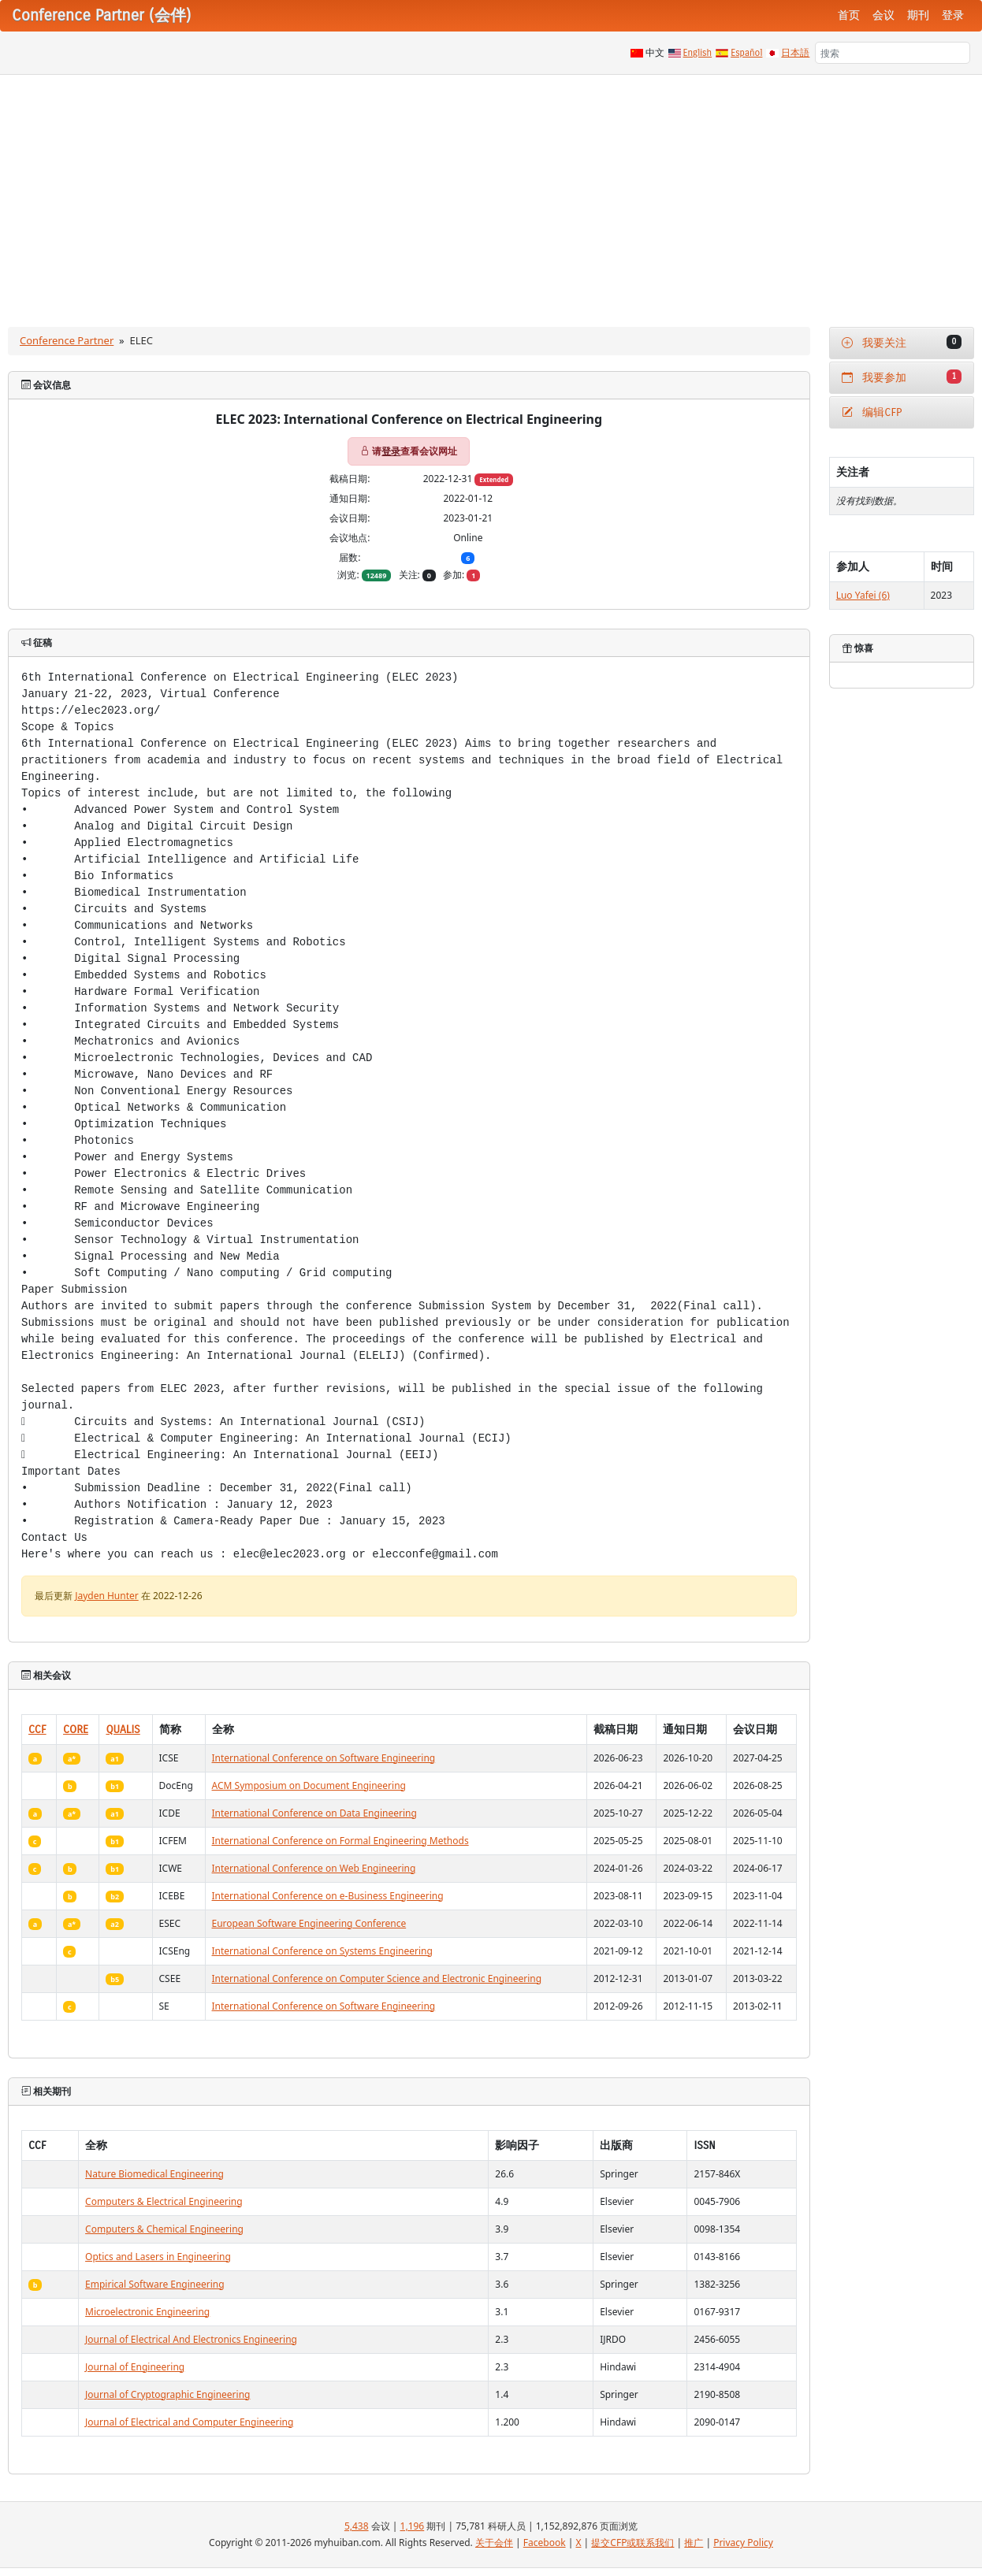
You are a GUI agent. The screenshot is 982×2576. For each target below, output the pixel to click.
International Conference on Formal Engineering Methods (340, 1840)
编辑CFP (872, 412)
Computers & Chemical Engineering (164, 2229)
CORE (75, 1729)
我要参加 (902, 376)
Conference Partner (66, 340)
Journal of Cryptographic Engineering (167, 2394)
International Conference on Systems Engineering (322, 1951)
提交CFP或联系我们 (632, 2542)
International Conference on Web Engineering (314, 1868)
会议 (883, 15)
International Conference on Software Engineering (324, 1758)
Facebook (544, 2542)
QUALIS (122, 1729)
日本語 (795, 52)
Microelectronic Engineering (147, 2311)
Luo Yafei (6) (863, 595)
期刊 (918, 15)
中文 (654, 52)
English (697, 52)
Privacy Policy (743, 2542)
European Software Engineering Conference (309, 1923)
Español (746, 52)
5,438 (356, 2526)
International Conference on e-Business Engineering (328, 1895)
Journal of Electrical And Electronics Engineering (191, 2339)
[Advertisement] (491, 193)
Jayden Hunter (107, 1595)
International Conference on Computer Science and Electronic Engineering (377, 1978)
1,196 (412, 2526)
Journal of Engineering (134, 2367)
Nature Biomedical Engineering (154, 2174)
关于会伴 (494, 2542)
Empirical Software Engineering (155, 2284)
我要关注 (902, 342)
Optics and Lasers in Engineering (158, 2256)
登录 (953, 15)
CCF (37, 1729)
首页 (849, 15)
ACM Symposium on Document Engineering (309, 1785)
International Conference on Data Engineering (314, 1813)
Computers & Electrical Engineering (163, 2201)
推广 (693, 2542)
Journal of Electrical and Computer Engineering (189, 2422)
